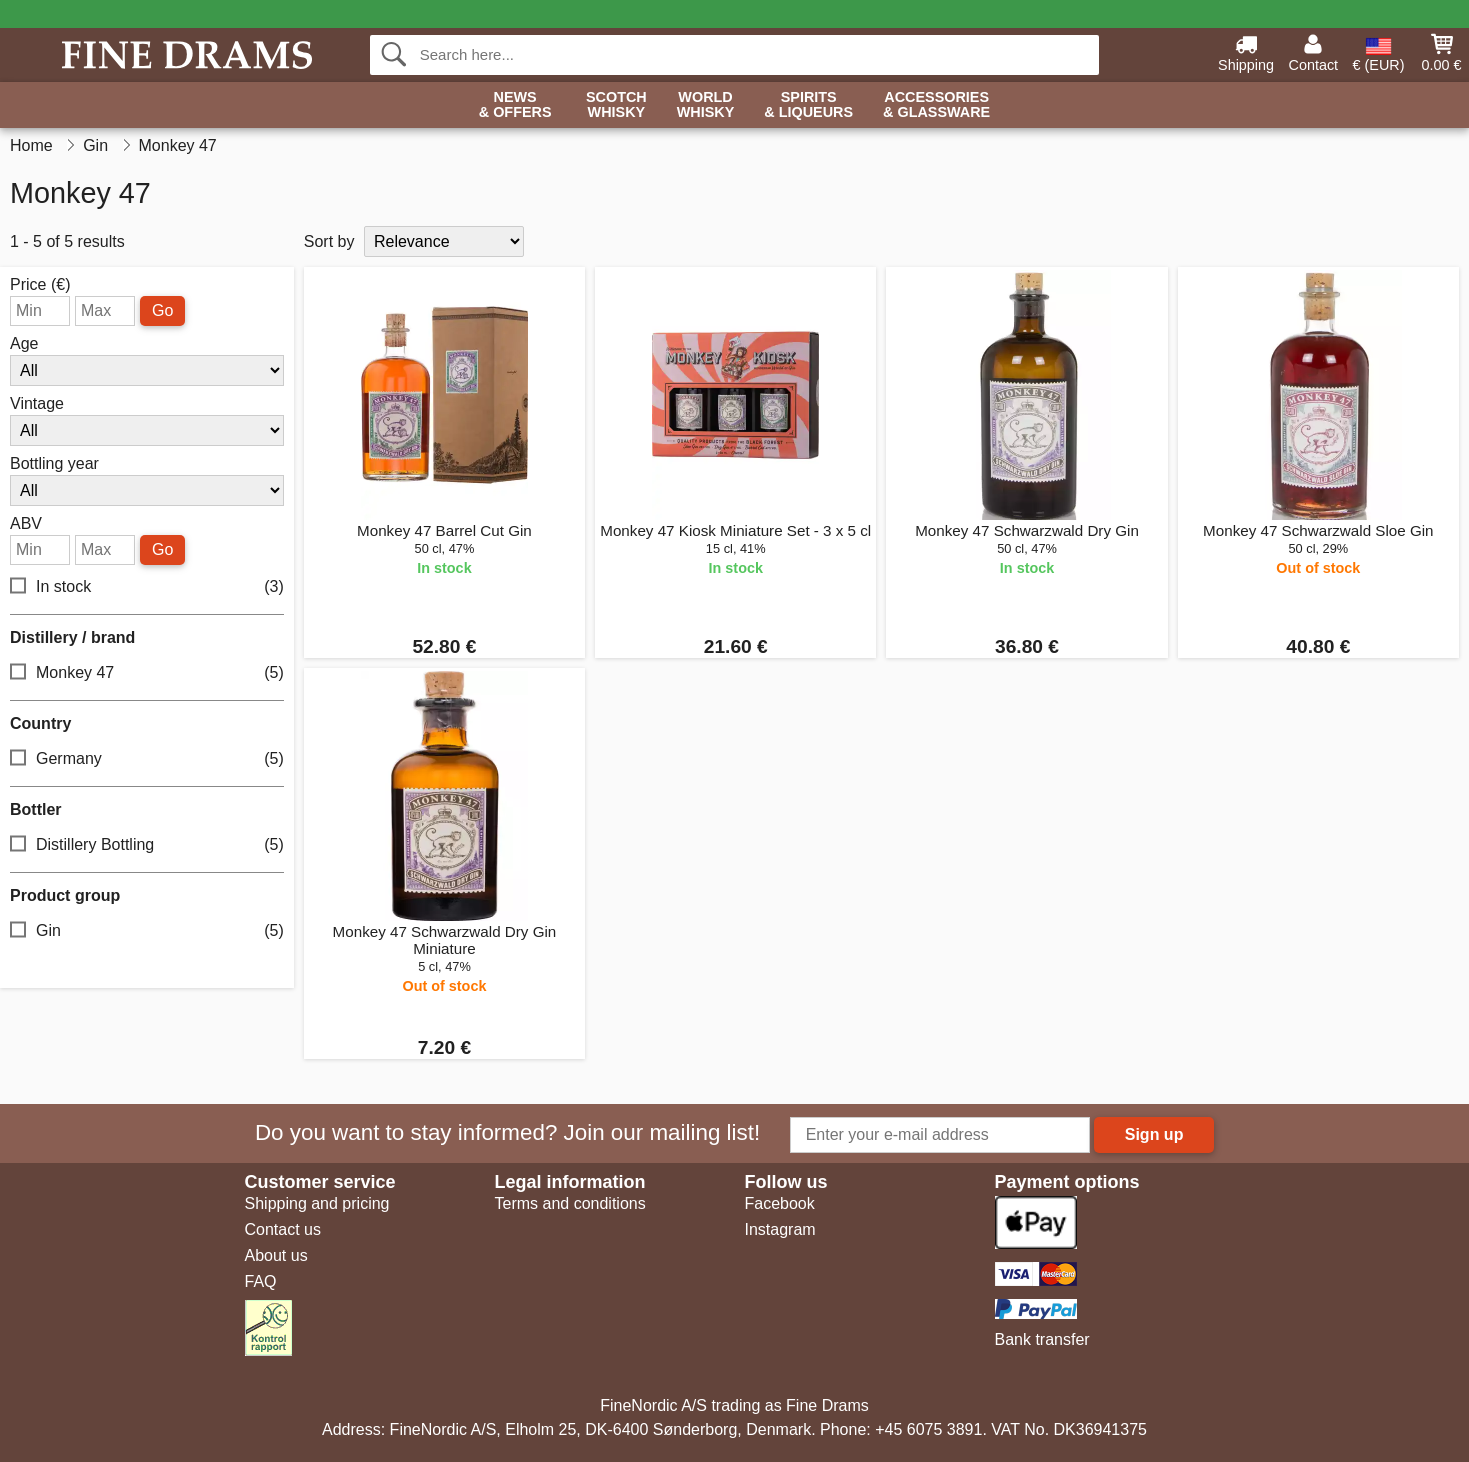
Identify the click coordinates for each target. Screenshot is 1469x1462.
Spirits (808, 105)
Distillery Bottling (147, 845)
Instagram (780, 1229)
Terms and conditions (570, 1203)
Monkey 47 (147, 673)
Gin (147, 931)
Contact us (283, 1229)
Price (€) (40, 285)
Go (162, 310)
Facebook (780, 1203)
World (706, 105)
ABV (26, 524)
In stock (147, 587)
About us (276, 1255)
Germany (147, 759)
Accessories (936, 105)
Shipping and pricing (317, 1203)
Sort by (329, 241)
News (515, 105)
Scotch (616, 105)
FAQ (261, 1281)
